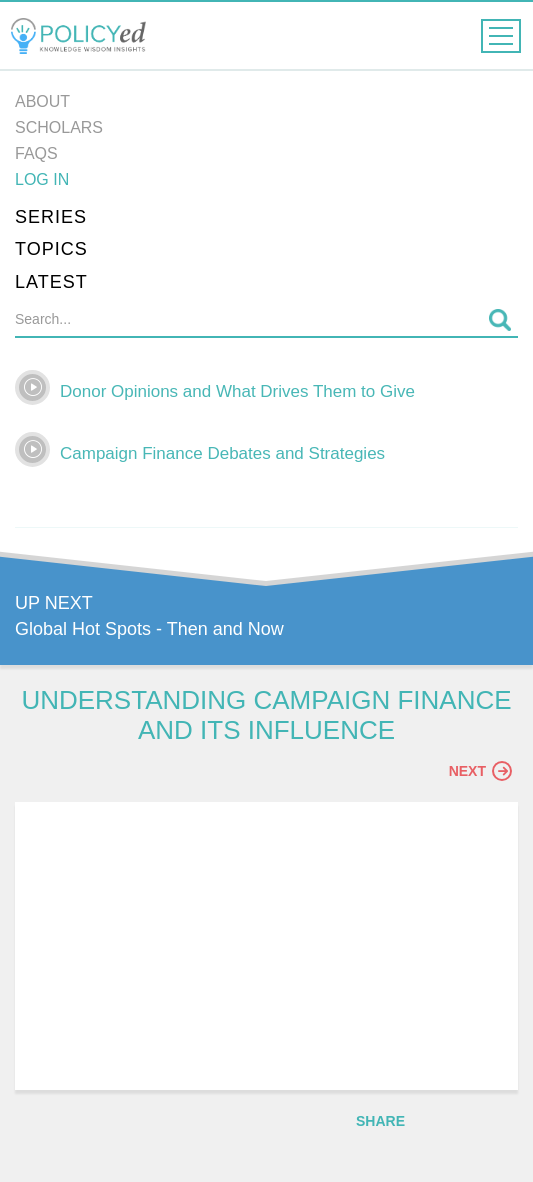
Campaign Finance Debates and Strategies (222, 453)
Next (480, 771)
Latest (51, 282)
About (42, 101)
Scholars (59, 127)
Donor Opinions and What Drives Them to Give (237, 391)
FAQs (36, 153)
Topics (51, 249)
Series (51, 217)
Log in (42, 179)
